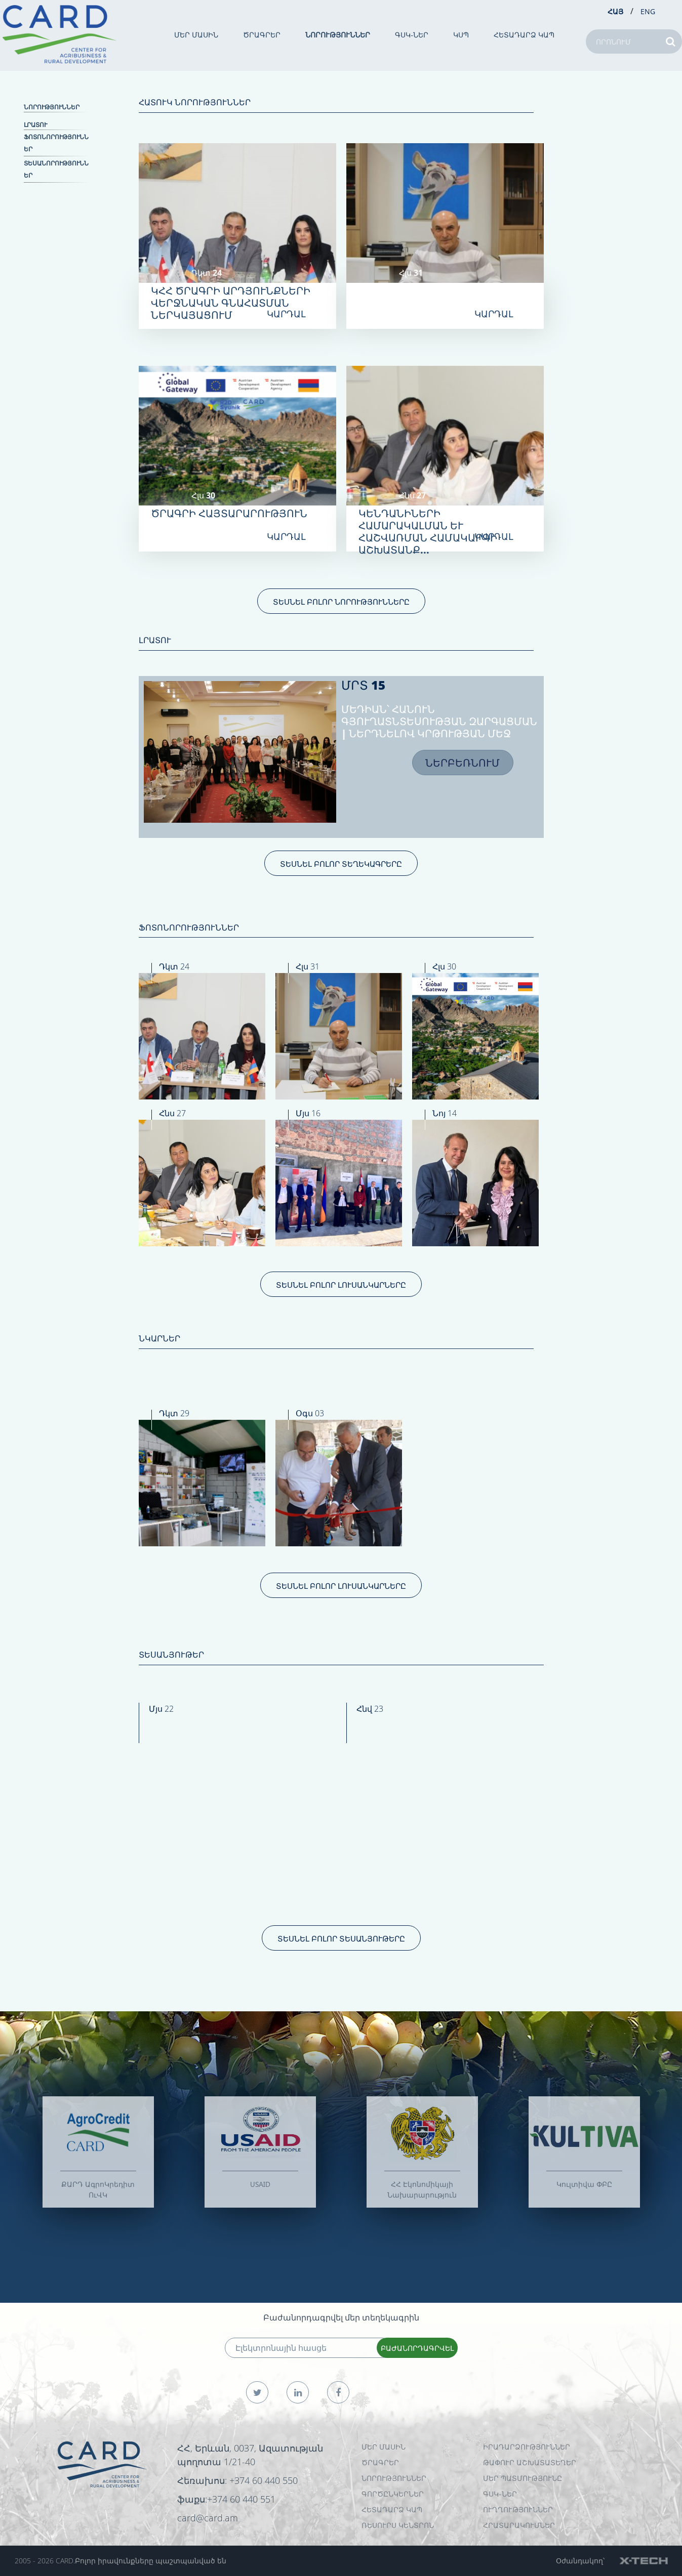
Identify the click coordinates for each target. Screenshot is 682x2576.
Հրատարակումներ (519, 2525)
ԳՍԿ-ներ (411, 35)
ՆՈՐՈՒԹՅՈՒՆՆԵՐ (337, 35)
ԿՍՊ (461, 35)
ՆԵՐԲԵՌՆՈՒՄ (462, 763)
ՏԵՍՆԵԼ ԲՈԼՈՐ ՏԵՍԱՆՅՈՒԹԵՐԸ (341, 1938)
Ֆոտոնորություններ (56, 143)
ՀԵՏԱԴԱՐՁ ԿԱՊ (524, 35)
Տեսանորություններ (56, 169)
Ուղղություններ (518, 2509)
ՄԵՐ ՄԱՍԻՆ (196, 35)
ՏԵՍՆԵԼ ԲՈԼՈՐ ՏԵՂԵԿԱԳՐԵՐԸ (341, 864)
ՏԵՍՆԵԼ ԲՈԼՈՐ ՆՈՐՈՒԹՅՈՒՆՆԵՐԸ (341, 602)
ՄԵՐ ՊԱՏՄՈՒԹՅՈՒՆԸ (522, 2478)
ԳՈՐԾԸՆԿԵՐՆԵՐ (393, 2494)
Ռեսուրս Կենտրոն (398, 2525)
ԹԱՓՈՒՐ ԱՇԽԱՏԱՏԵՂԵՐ (529, 2462)
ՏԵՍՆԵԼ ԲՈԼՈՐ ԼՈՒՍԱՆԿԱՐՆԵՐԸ (341, 1285)
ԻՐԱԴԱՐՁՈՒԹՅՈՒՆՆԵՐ (526, 2447)
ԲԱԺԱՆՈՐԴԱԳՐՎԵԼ (417, 2348)
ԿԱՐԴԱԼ (286, 314)
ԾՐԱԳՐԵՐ (261, 35)
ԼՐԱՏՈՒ (35, 124)
